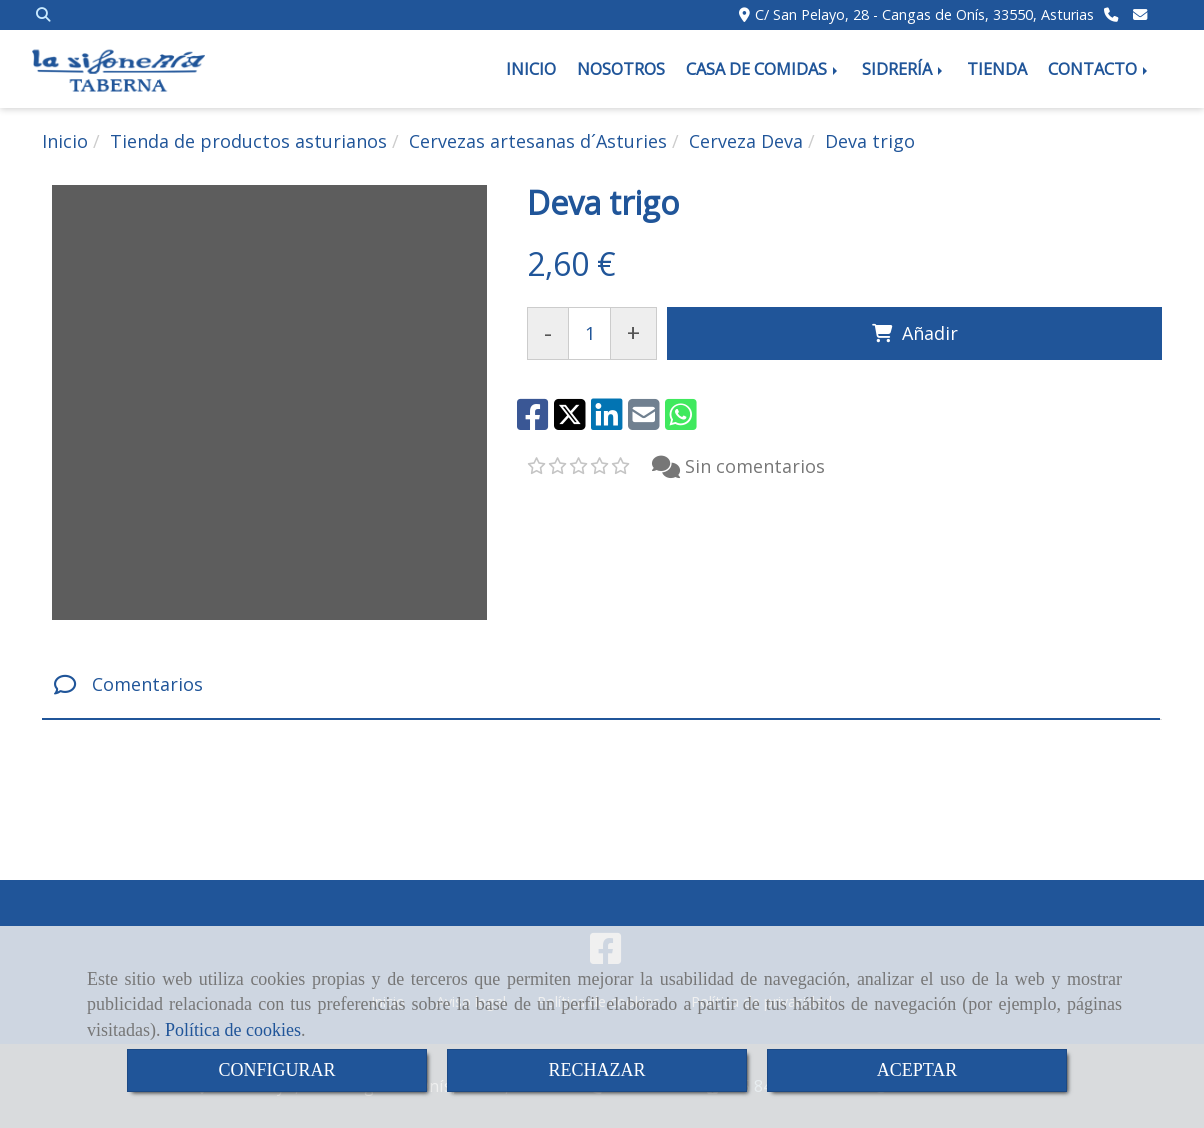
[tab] (601, 685)
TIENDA (997, 69)
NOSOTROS (621, 69)
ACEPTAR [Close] (917, 1070)
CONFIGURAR (276, 1070)
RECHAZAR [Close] (596, 1070)
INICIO (531, 69)
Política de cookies (233, 1030)
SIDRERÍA (904, 69)
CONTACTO (1099, 69)
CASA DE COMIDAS (763, 69)
